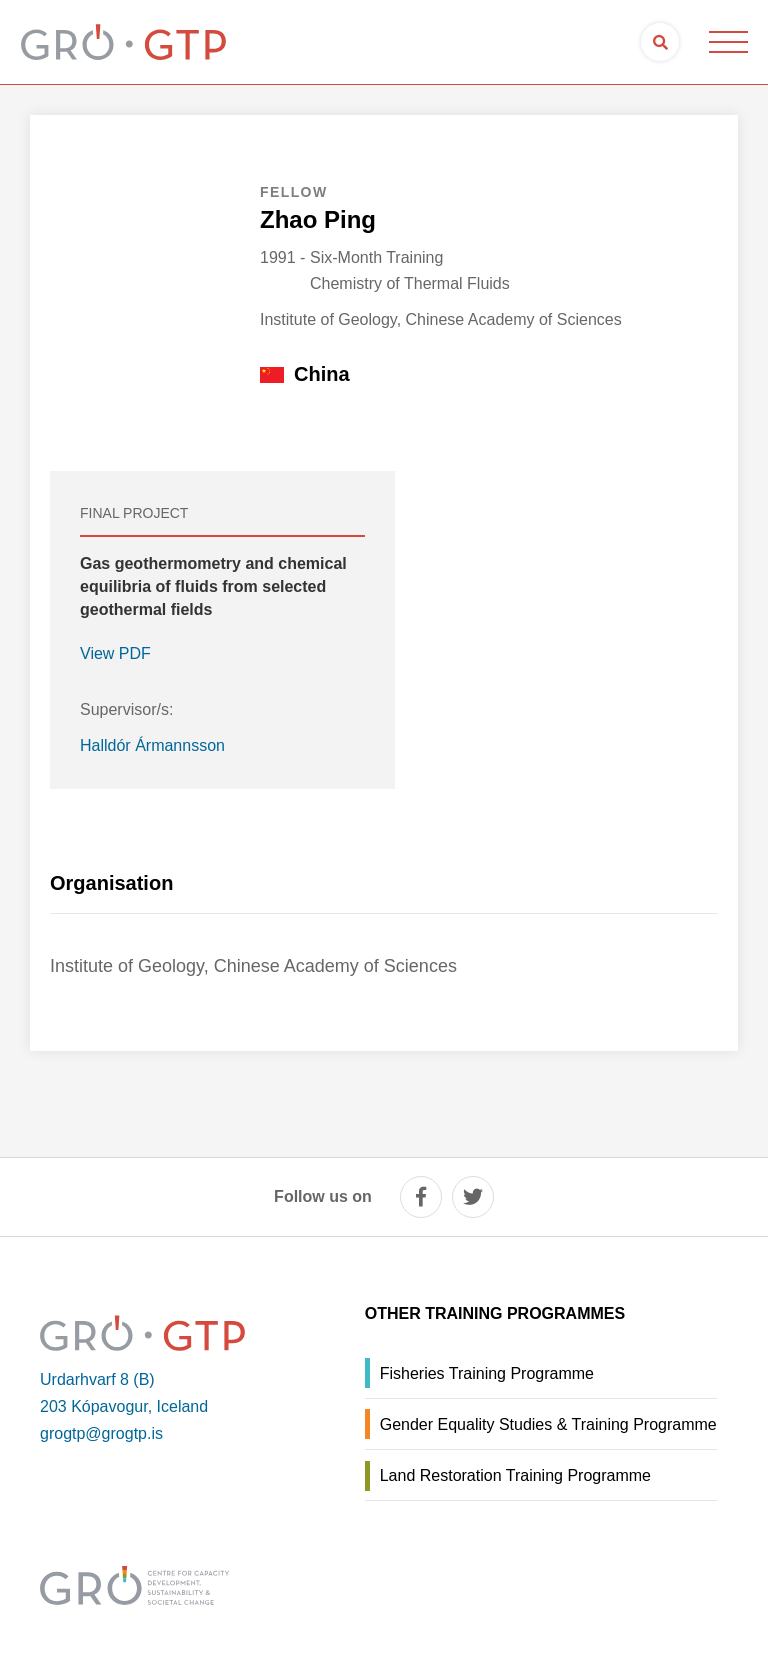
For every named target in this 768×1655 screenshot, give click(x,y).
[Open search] (660, 42)
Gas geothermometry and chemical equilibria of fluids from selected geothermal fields (213, 586)
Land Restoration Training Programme (515, 1475)
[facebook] (421, 1197)
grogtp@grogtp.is (101, 1433)
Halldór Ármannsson (152, 745)
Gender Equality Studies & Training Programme (548, 1424)
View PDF (115, 653)
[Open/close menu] (728, 42)
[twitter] (473, 1197)
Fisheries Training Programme (487, 1373)
